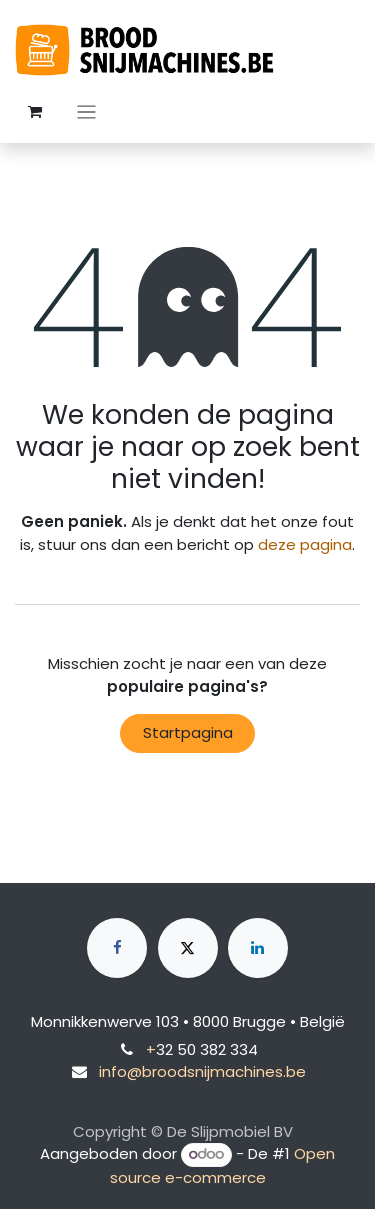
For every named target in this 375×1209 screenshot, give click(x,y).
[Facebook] (117, 948)
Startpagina (188, 732)
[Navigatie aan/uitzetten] (86, 111)
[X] (188, 948)
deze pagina (305, 544)
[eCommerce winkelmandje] (35, 112)
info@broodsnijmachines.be (202, 1071)
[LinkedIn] (258, 948)
